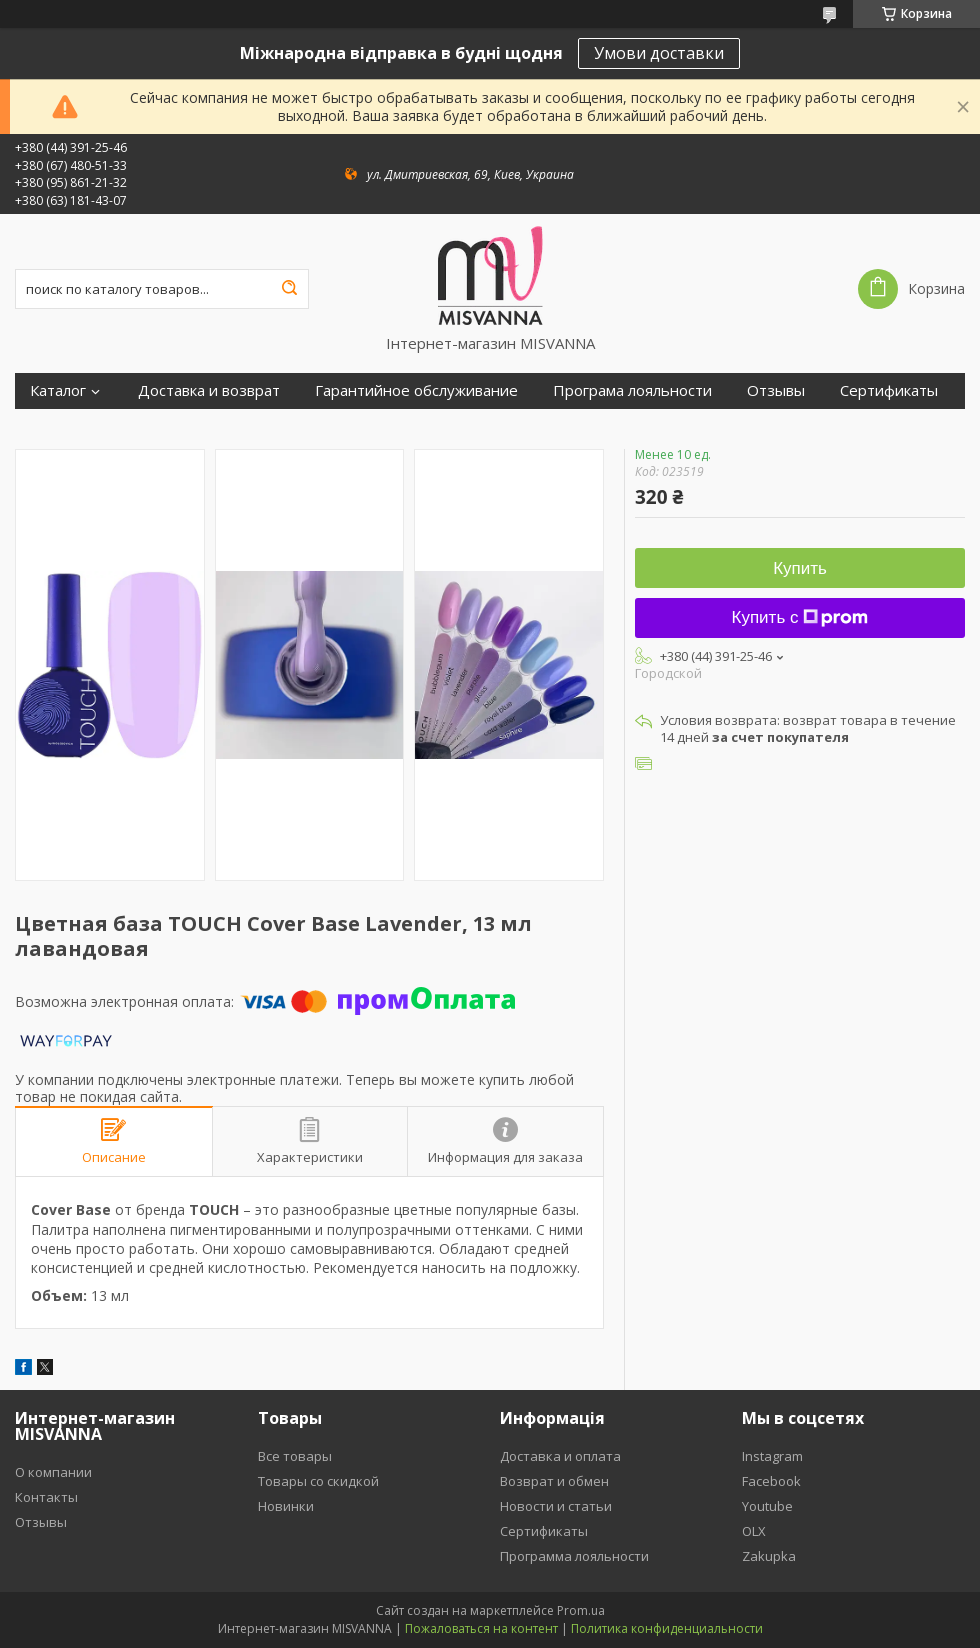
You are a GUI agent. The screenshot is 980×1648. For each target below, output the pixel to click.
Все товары (295, 1456)
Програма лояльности (632, 390)
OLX (754, 1531)
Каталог (58, 390)
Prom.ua (581, 1610)
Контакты (46, 1497)
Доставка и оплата (560, 1456)
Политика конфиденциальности (667, 1628)
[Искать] (289, 289)
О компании (53, 1472)
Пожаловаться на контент (481, 1628)
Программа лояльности (574, 1556)
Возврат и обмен (554, 1481)
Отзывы (776, 390)
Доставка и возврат (209, 390)
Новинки (286, 1506)
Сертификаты (889, 390)
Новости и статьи (556, 1506)
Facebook (771, 1481)
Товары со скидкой (318, 1481)
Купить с (800, 617)
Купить (800, 568)
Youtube (767, 1506)
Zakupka (769, 1556)
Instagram (772, 1456)
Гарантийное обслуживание (416, 390)
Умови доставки (659, 53)
